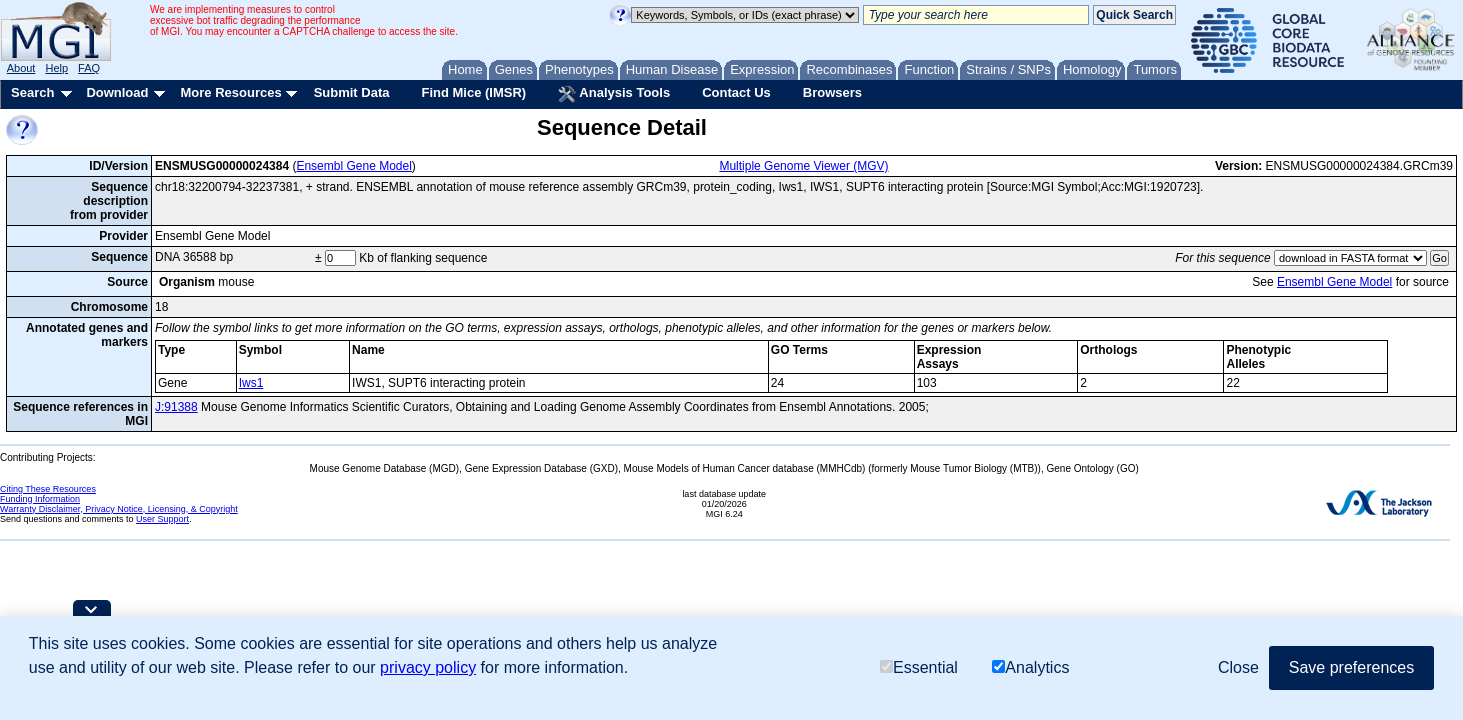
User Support (162, 519)
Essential (919, 667)
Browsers (832, 92)
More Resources (230, 92)
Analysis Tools (614, 94)
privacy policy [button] (428, 667)
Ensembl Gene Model (353, 166)
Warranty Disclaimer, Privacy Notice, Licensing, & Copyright (119, 509)
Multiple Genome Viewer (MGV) (803, 166)
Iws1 (251, 383)
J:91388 (176, 407)
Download (117, 92)
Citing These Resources (48, 489)
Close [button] (1238, 667)
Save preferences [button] (1351, 667)
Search (32, 92)
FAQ (89, 68)
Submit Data (352, 92)
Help (56, 68)
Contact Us (736, 92)
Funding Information (40, 499)
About (21, 68)
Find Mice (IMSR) (473, 92)
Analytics (1030, 667)
